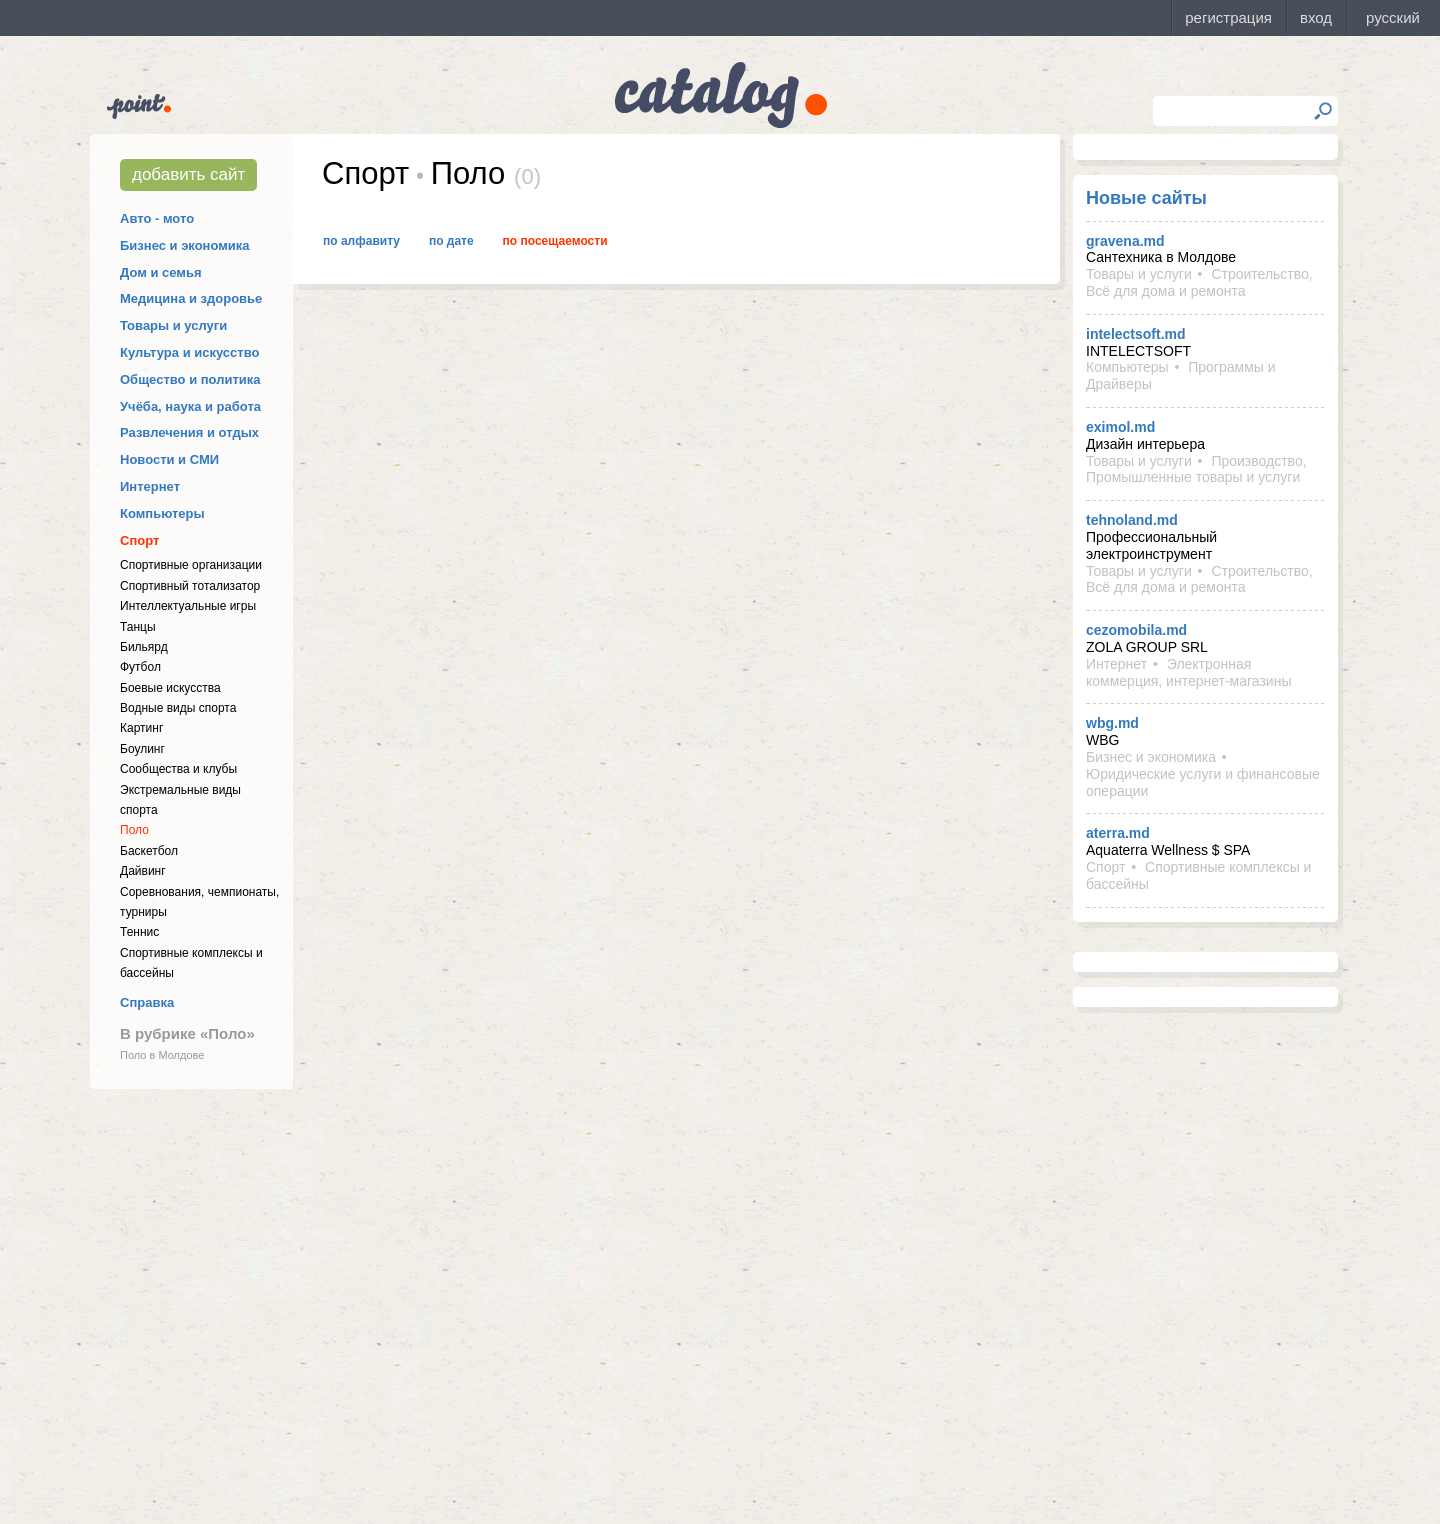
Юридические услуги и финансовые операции (1203, 782)
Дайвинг (143, 871)
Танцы (138, 627)
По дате (451, 241)
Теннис (139, 932)
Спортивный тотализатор (190, 586)
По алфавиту (361, 241)
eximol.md (1120, 427)
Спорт (139, 540)
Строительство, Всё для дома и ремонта (1199, 282)
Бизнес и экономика (185, 245)
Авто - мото (157, 218)
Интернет (150, 486)
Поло (134, 830)
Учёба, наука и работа (190, 406)
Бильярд (144, 647)
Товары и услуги (173, 325)
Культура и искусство (189, 352)
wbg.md (1112, 723)
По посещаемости (555, 241)
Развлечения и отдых (189, 432)
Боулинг (142, 749)
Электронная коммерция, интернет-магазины (1188, 672)
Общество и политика (190, 379)
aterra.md (1118, 833)
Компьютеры (162, 513)
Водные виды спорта (178, 708)
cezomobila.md (1136, 630)
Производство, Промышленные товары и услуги (1196, 469)
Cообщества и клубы (178, 769)
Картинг (141, 728)
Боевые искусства (170, 688)
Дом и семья (161, 272)
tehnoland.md (1132, 520)
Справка (147, 1002)
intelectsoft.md (1136, 334)
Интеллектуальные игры (188, 606)
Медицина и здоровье (191, 298)
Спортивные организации (191, 565)
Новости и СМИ (169, 459)
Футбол (140, 667)
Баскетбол (149, 851)
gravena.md (1125, 241)
